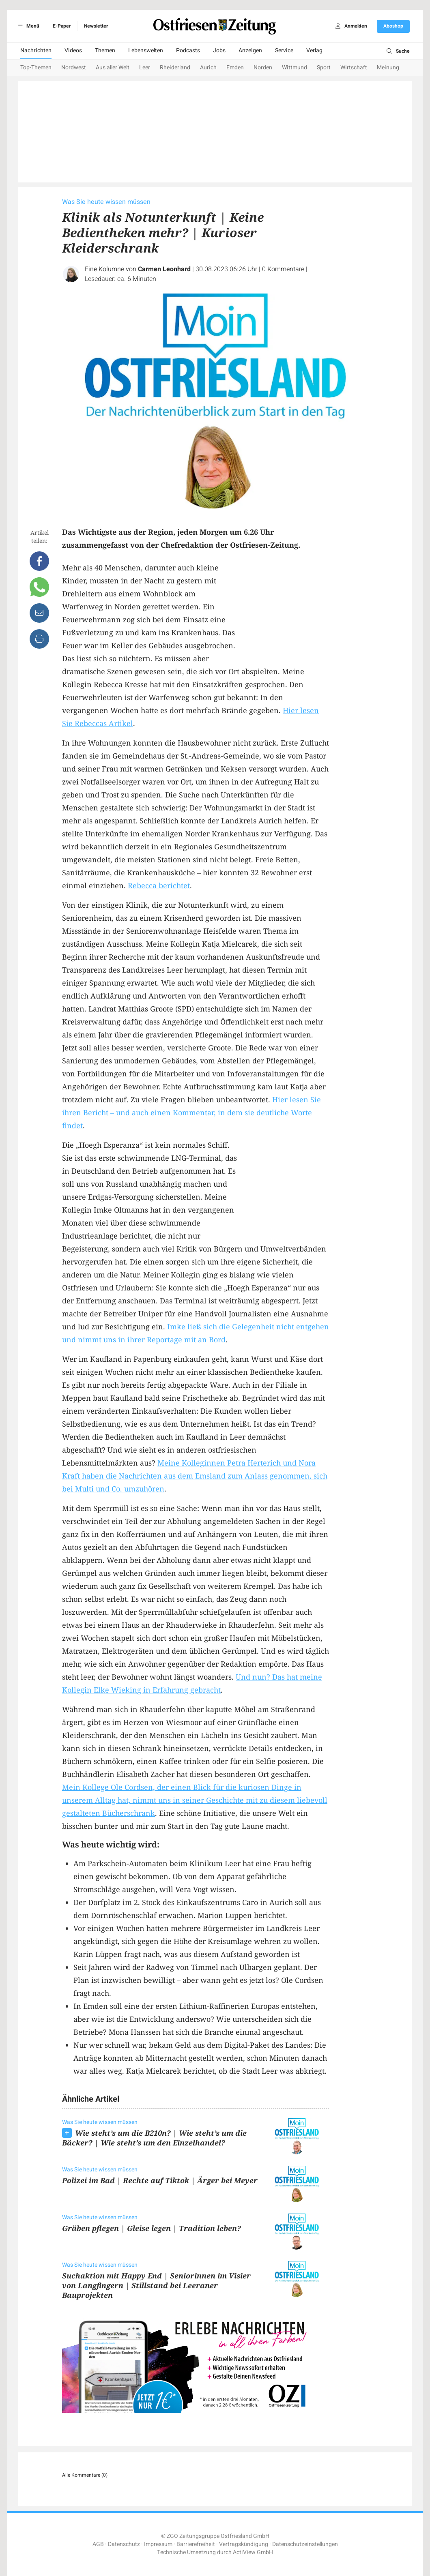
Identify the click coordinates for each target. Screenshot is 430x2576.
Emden (235, 67)
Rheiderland (175, 67)
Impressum (158, 2544)
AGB (98, 2544)
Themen (105, 50)
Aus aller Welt (112, 67)
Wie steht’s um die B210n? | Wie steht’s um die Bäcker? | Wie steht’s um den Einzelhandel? (154, 2137)
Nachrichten (36, 50)
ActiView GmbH (253, 2552)
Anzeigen (250, 50)
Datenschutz (124, 2544)
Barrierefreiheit (195, 2544)
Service (284, 50)
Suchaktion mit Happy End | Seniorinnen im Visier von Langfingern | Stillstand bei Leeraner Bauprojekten (156, 2285)
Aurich (208, 67)
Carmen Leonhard (164, 269)
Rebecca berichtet (159, 885)
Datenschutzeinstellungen (305, 2544)
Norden (263, 67)
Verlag (314, 50)
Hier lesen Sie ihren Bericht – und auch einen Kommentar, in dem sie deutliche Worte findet (191, 1112)
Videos (73, 50)
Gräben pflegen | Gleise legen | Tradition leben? (151, 2228)
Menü (27, 26)
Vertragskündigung (243, 2544)
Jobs (219, 50)
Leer (144, 67)
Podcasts (188, 50)
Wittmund (294, 67)
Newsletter (96, 26)
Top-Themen (36, 67)
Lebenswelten (145, 50)
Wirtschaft (353, 67)
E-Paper (62, 26)
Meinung (388, 67)
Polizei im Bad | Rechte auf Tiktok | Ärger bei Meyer (160, 2180)
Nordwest (73, 67)
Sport (324, 67)
